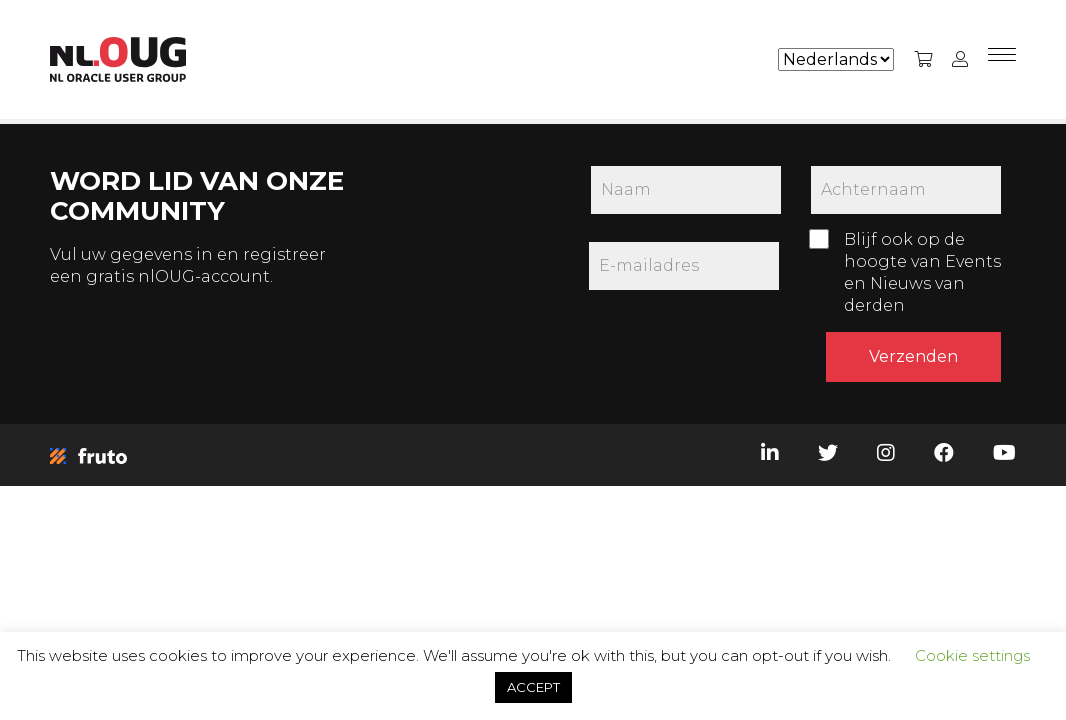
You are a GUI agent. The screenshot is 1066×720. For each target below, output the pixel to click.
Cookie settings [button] (972, 655)
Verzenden (913, 356)
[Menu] (1002, 60)
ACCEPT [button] (533, 687)
